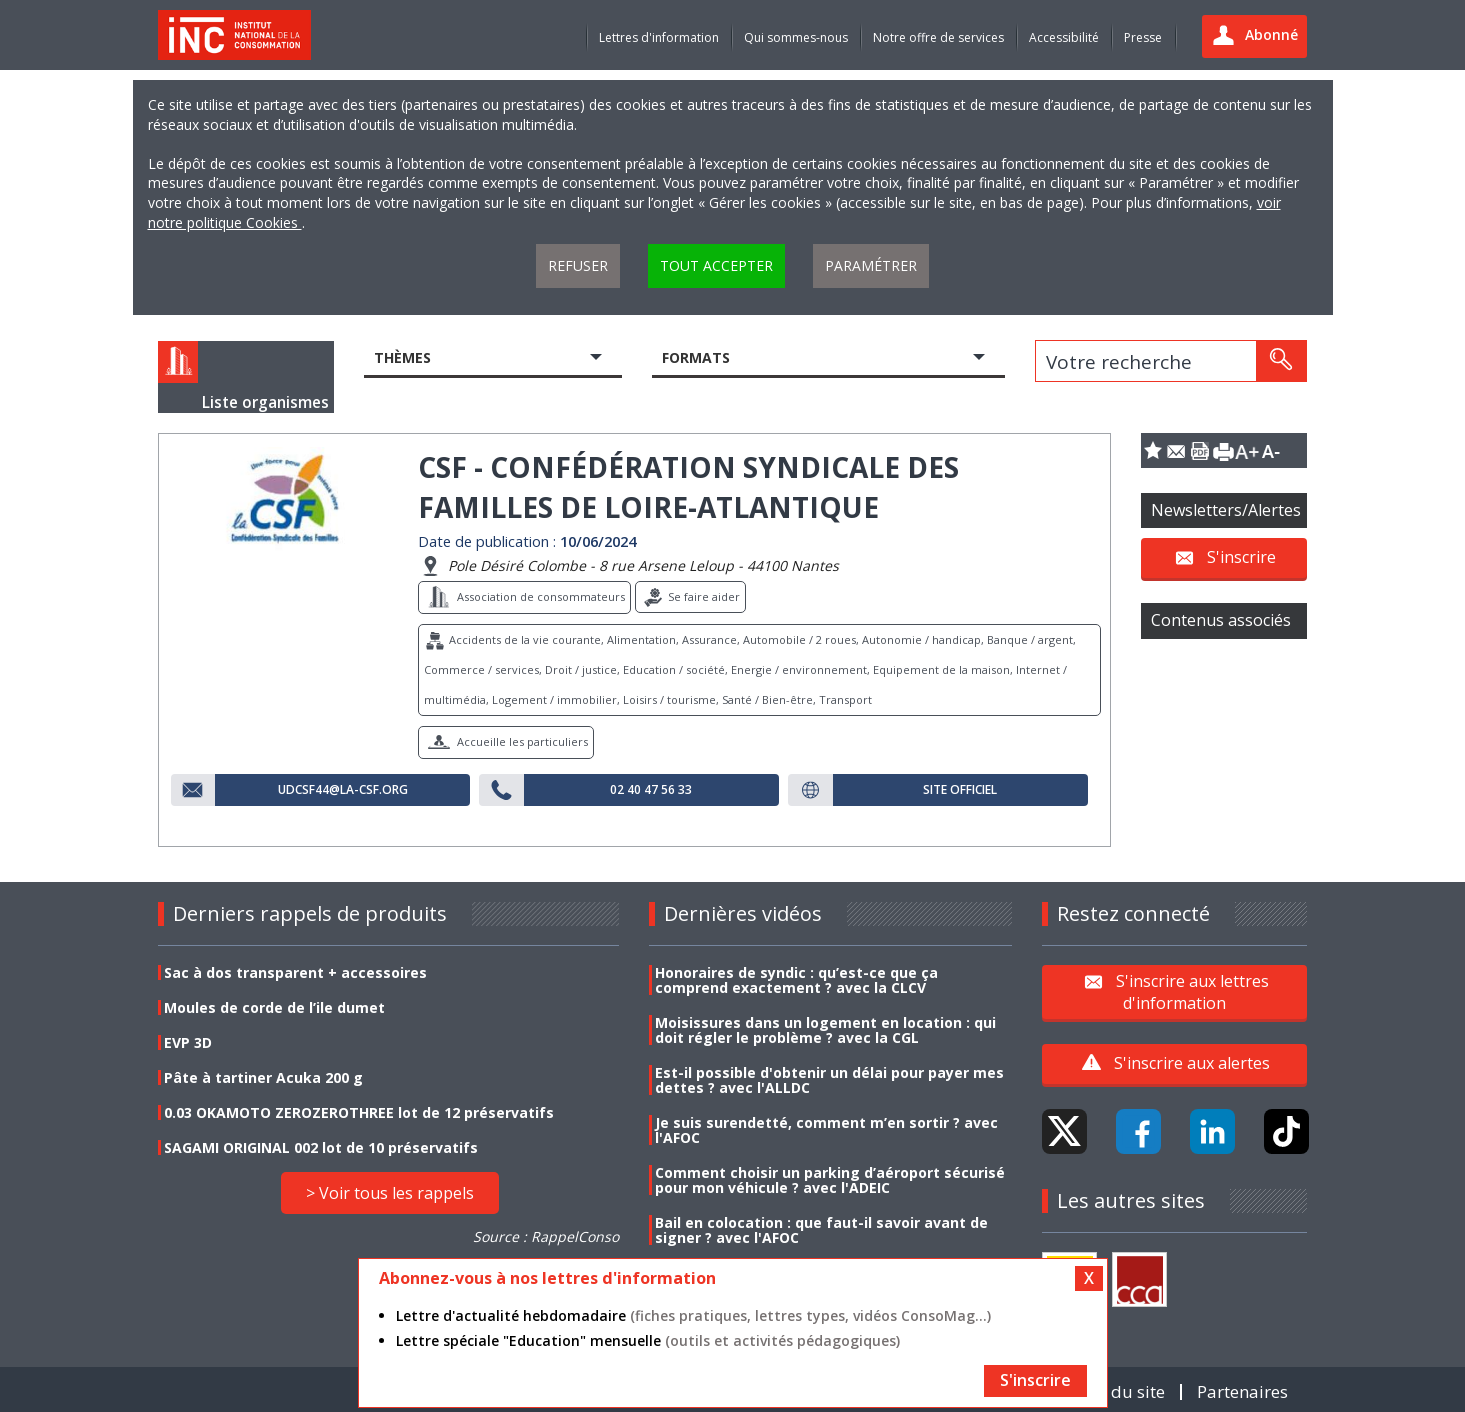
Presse (1143, 37)
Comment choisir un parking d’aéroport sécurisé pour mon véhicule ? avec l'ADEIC (830, 1180)
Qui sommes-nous (796, 37)
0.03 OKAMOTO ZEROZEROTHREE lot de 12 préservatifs (359, 1112)
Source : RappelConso (546, 1236)
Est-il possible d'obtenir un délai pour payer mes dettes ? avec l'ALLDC (829, 1080)
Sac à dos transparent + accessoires (295, 972)
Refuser (578, 265)
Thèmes (402, 357)
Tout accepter (716, 265)
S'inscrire (1241, 557)
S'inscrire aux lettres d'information (1192, 991)
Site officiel (960, 790)
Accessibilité (1064, 37)
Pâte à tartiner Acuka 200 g (263, 1077)
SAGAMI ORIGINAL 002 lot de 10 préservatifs (321, 1147)
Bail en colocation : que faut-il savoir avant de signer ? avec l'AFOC (821, 1230)
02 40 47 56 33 (651, 790)
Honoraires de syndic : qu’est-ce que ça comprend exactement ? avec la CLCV (796, 980)
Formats (696, 357)
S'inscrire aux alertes (1192, 1063)
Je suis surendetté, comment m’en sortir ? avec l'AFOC (826, 1130)
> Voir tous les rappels (390, 1193)
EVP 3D (188, 1042)
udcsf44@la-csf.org (343, 790)
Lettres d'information (659, 37)
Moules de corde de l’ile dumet (274, 1007)
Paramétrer (871, 265)
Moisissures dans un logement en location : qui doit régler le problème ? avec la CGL (825, 1030)
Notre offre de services (938, 37)
